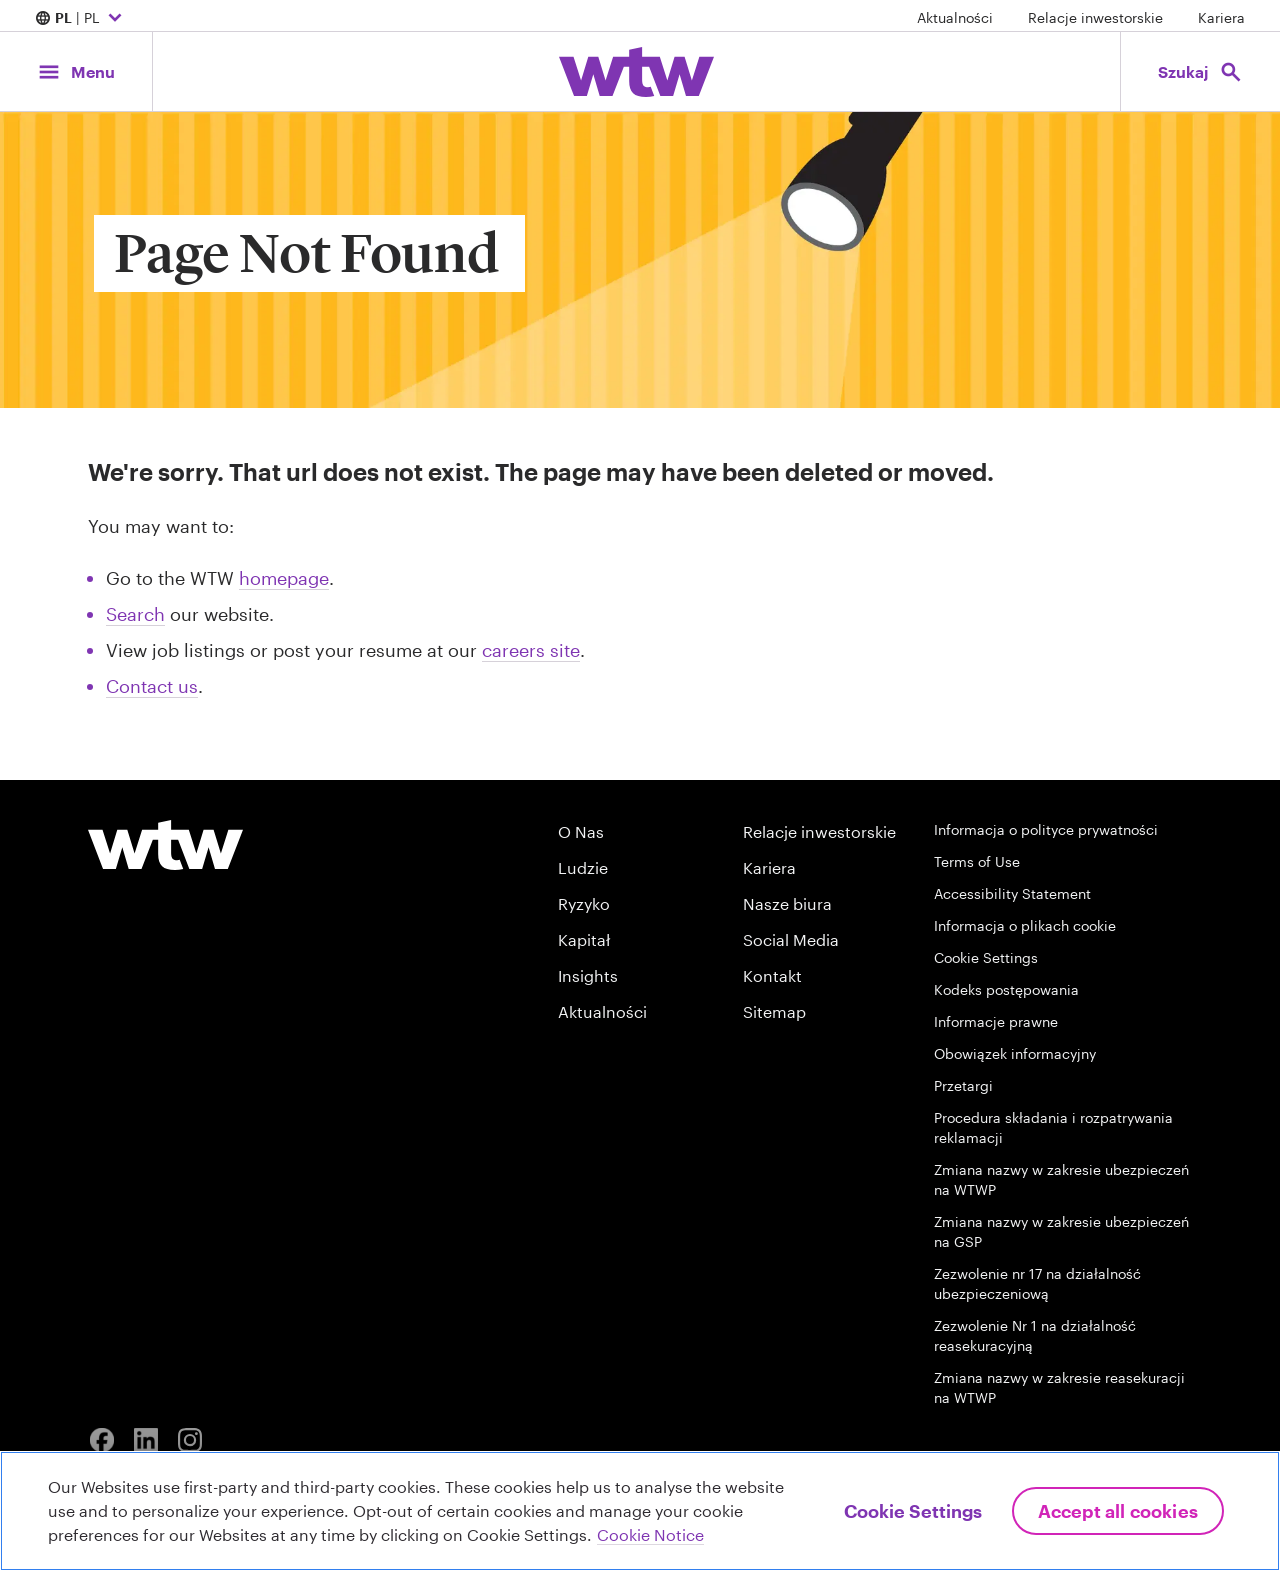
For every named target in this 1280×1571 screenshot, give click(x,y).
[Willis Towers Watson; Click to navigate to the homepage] (636, 72)
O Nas (581, 831)
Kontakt (772, 975)
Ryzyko (584, 903)
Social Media (791, 939)
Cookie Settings (986, 957)
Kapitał (584, 939)
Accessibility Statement (1012, 893)
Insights (588, 975)
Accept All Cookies (1118, 1511)
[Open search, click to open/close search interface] (1199, 71)
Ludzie (583, 867)
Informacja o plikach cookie (1025, 925)
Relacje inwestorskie (1095, 17)
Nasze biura (787, 903)
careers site (531, 650)
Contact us (152, 686)
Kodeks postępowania (1006, 989)
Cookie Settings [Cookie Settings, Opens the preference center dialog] (913, 1511)
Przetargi (963, 1085)
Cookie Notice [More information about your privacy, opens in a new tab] (650, 1534)
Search (135, 614)
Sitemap (774, 1011)
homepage (284, 578)
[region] (640, 1511)
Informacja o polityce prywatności (1046, 829)
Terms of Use (977, 861)
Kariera (1221, 17)
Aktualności (955, 17)
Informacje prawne (996, 1021)
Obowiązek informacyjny (1015, 1053)
